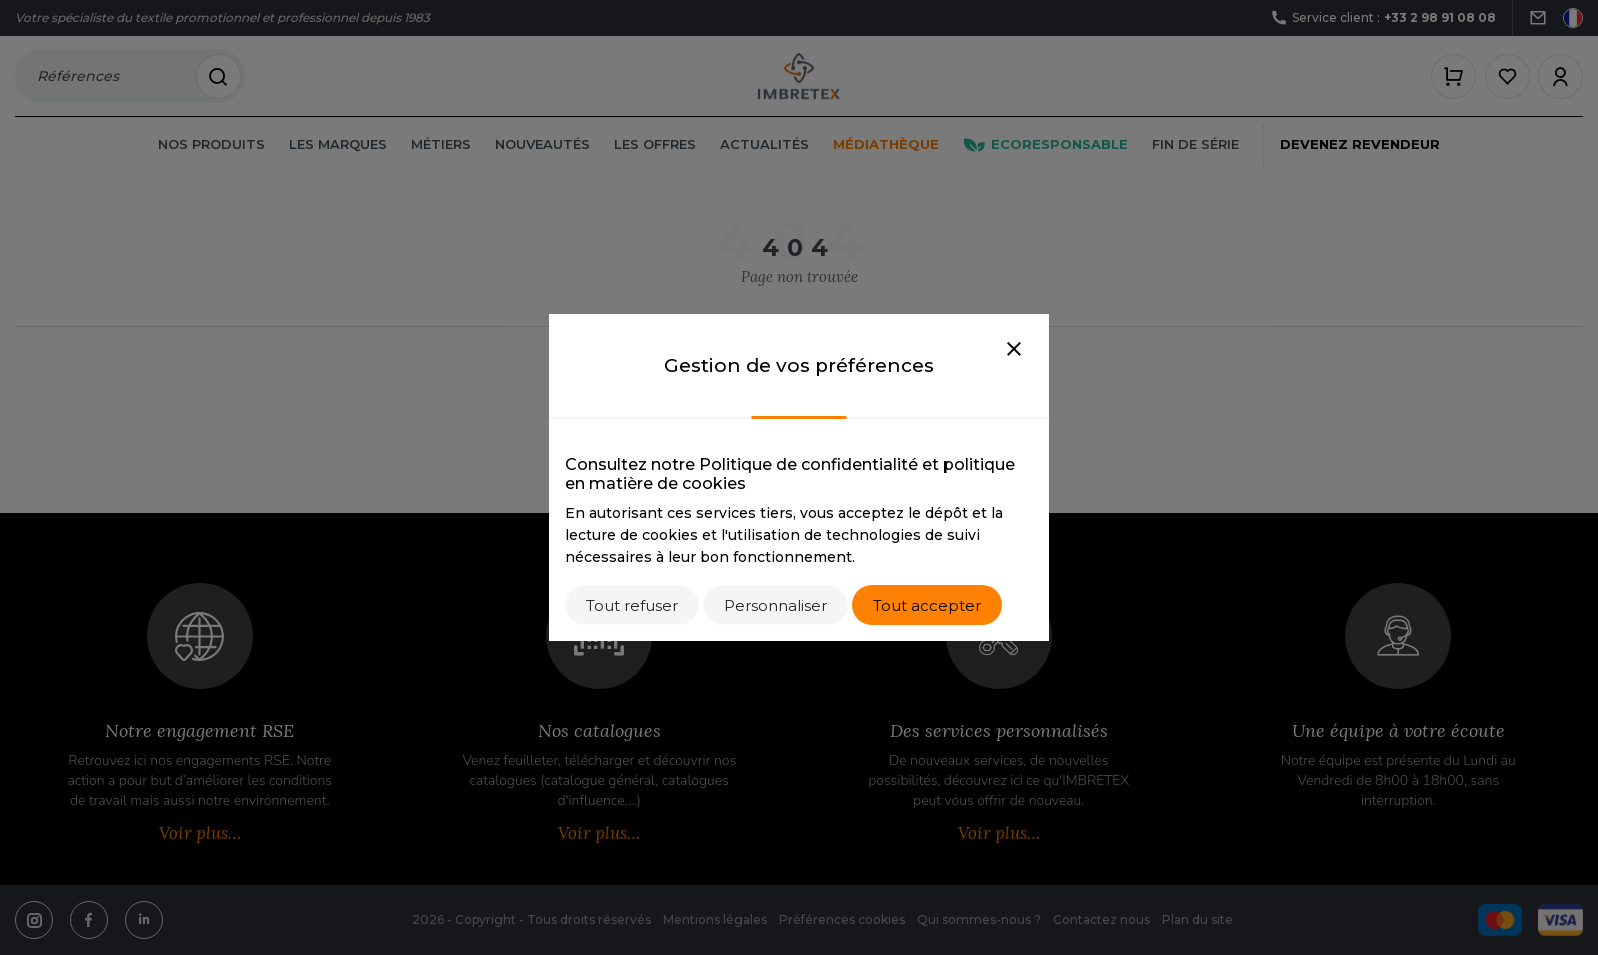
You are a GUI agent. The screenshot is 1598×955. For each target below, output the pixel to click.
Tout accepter (927, 605)
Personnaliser (775, 605)
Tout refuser (632, 605)
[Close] (1014, 350)
